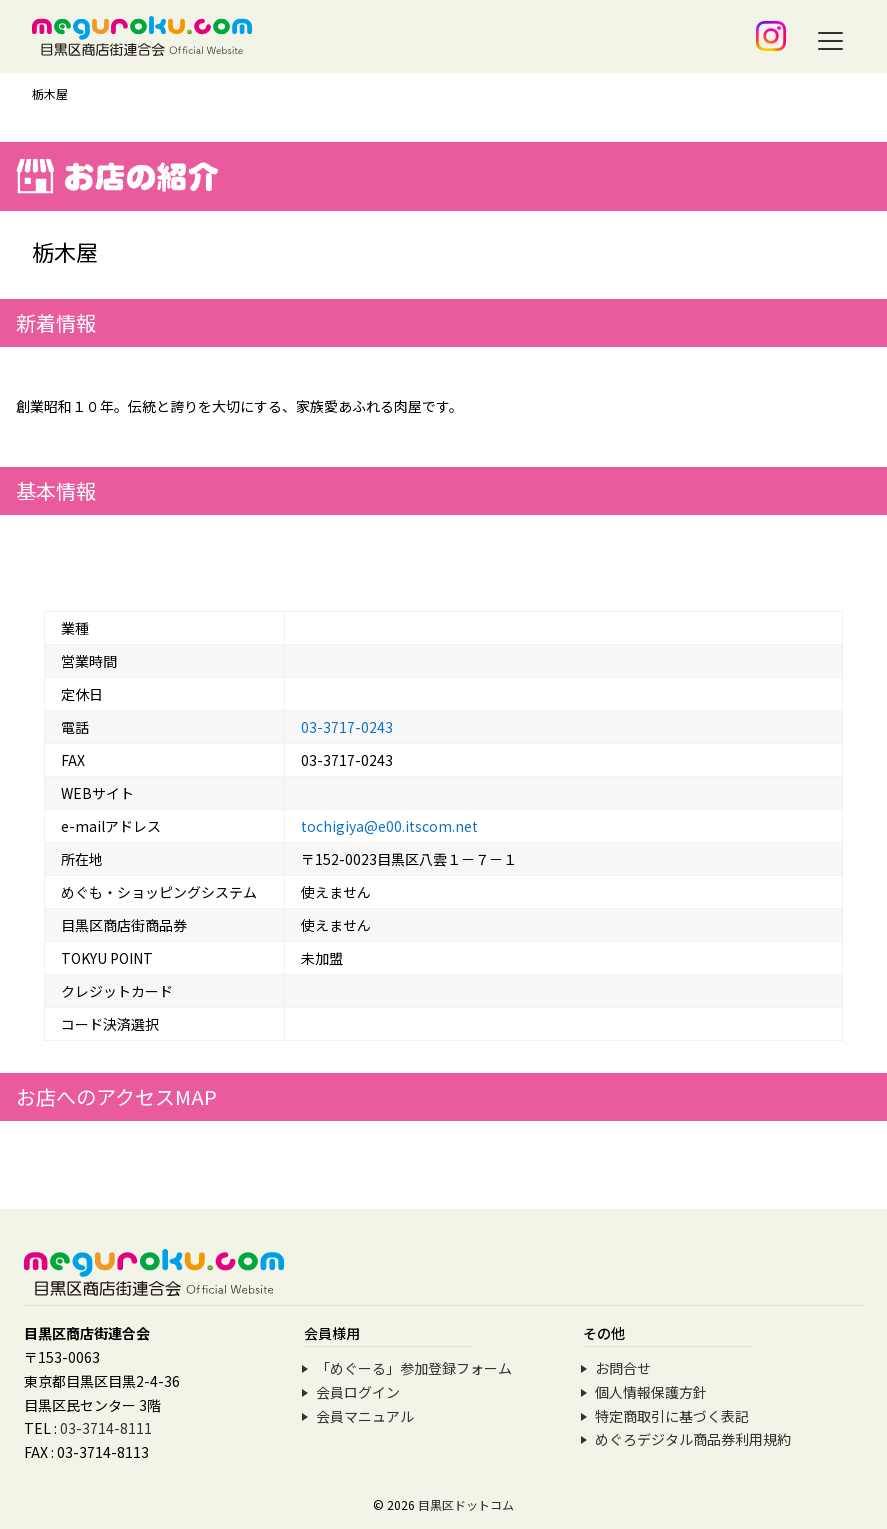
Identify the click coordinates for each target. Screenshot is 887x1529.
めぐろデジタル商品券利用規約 (693, 1439)
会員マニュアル (365, 1416)
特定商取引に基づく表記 (672, 1416)
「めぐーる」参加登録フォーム (414, 1368)
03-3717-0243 (347, 727)
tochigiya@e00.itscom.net (389, 826)
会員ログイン (358, 1392)
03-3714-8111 (106, 1428)
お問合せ (623, 1368)
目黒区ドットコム (466, 1504)
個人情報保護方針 (651, 1392)
